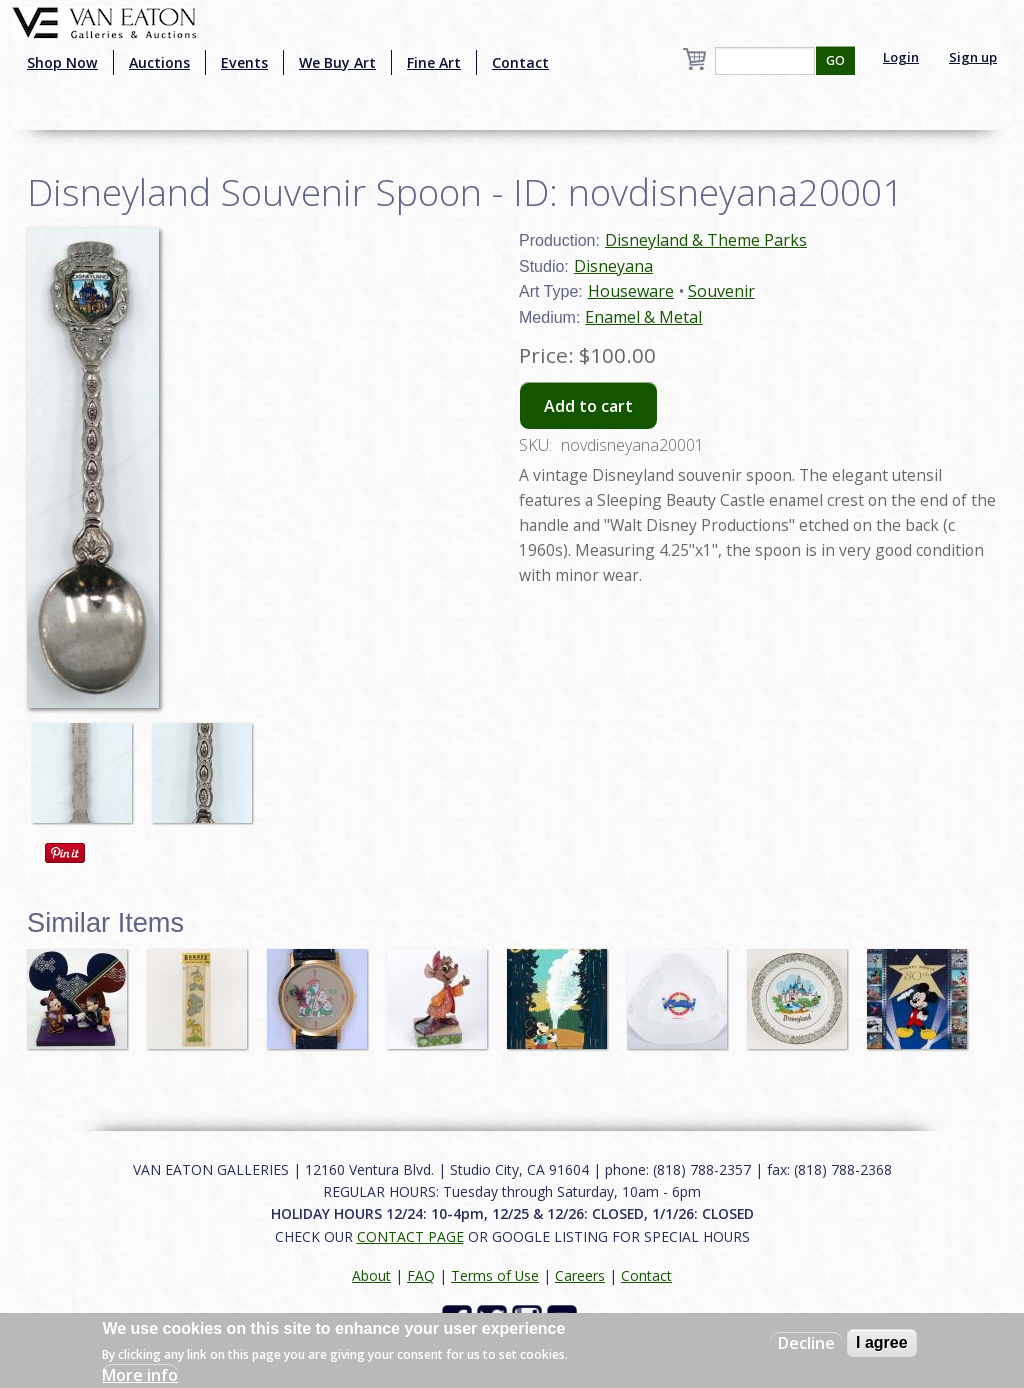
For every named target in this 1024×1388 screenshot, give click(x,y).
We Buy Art (337, 62)
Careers (580, 1275)
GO (835, 60)
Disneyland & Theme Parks (706, 240)
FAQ (421, 1275)
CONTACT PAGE (410, 1236)
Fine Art (434, 62)
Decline (806, 1343)
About (371, 1275)
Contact (520, 62)
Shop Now (62, 62)
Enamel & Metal (643, 317)
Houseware (631, 291)
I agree (882, 1342)
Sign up (973, 57)
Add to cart (588, 406)
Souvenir (721, 291)
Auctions (159, 62)
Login (901, 57)
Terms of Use (495, 1275)
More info (140, 1375)
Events (244, 62)
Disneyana (613, 266)
